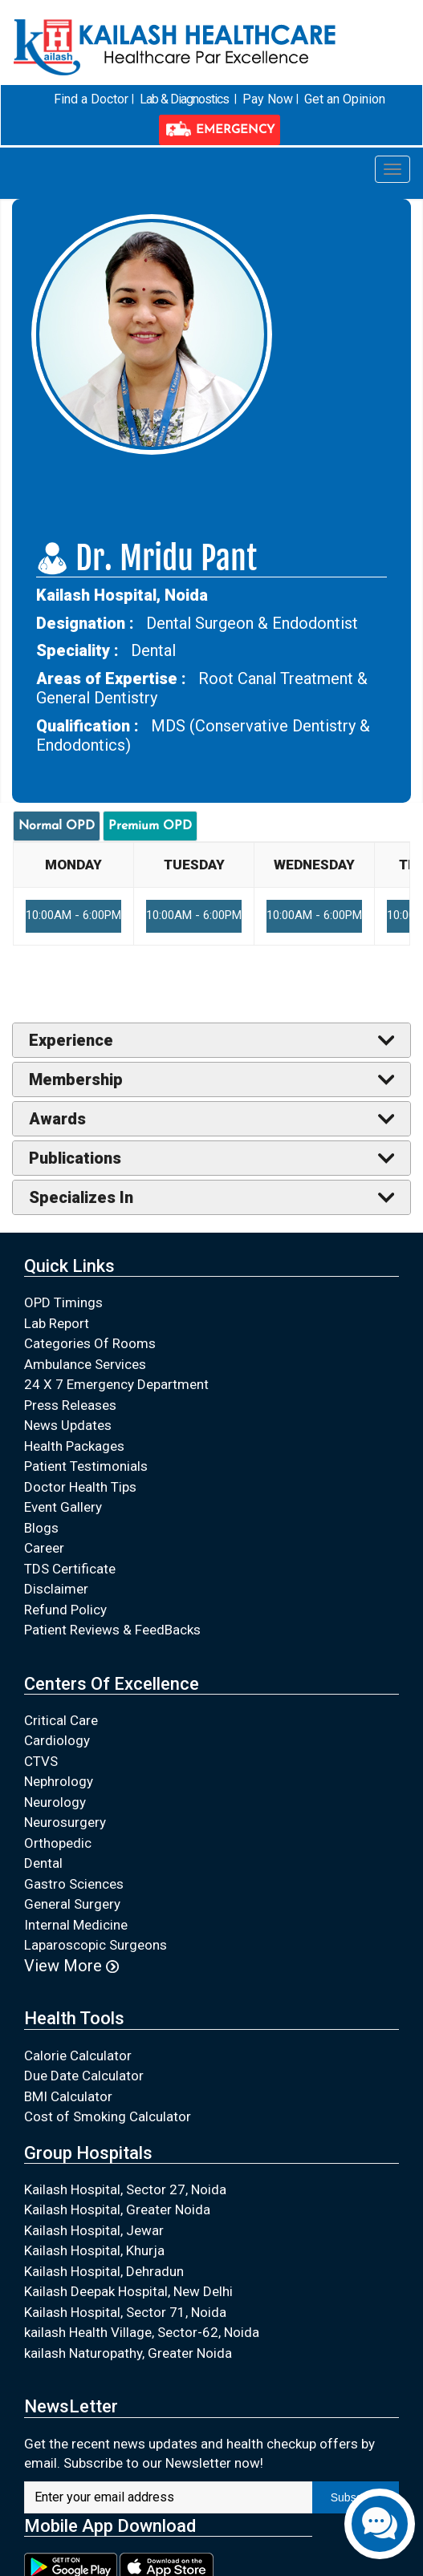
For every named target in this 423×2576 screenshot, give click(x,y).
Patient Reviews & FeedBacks (112, 1630)
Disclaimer (56, 1589)
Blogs (41, 1527)
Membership (76, 1079)
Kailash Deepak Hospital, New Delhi (128, 2291)
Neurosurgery (65, 1822)
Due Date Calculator (84, 2076)
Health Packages (74, 1445)
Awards (57, 1119)
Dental (43, 1863)
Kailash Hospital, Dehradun (104, 2270)
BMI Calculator (68, 2096)
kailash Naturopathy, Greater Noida (128, 2352)
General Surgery (72, 1904)
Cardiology (57, 1740)
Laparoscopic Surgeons (95, 1945)
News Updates (68, 1425)
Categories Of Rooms (90, 1343)
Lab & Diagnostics (184, 99)
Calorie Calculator (78, 2055)
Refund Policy (65, 1609)
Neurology (55, 1801)
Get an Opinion (344, 99)
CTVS (41, 1760)
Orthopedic (58, 1842)
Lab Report (56, 1322)
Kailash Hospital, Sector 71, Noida (125, 2311)
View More (71, 1965)
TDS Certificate (70, 1568)
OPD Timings (63, 1302)
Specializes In (81, 1197)
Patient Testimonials (86, 1466)
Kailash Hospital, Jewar (94, 2230)
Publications (75, 1158)
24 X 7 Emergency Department (116, 1384)
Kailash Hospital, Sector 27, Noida (125, 2189)
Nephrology (58, 1781)
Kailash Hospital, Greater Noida (117, 2209)
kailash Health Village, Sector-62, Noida (141, 2332)
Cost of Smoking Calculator (107, 2116)
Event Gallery (63, 1507)
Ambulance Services (85, 1363)
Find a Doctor (91, 99)
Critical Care (61, 1719)
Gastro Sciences (74, 1883)
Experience (71, 1040)
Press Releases (70, 1404)
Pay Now (267, 99)
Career (44, 1548)
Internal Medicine (76, 1924)
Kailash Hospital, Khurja (94, 2250)
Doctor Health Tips (80, 1486)
